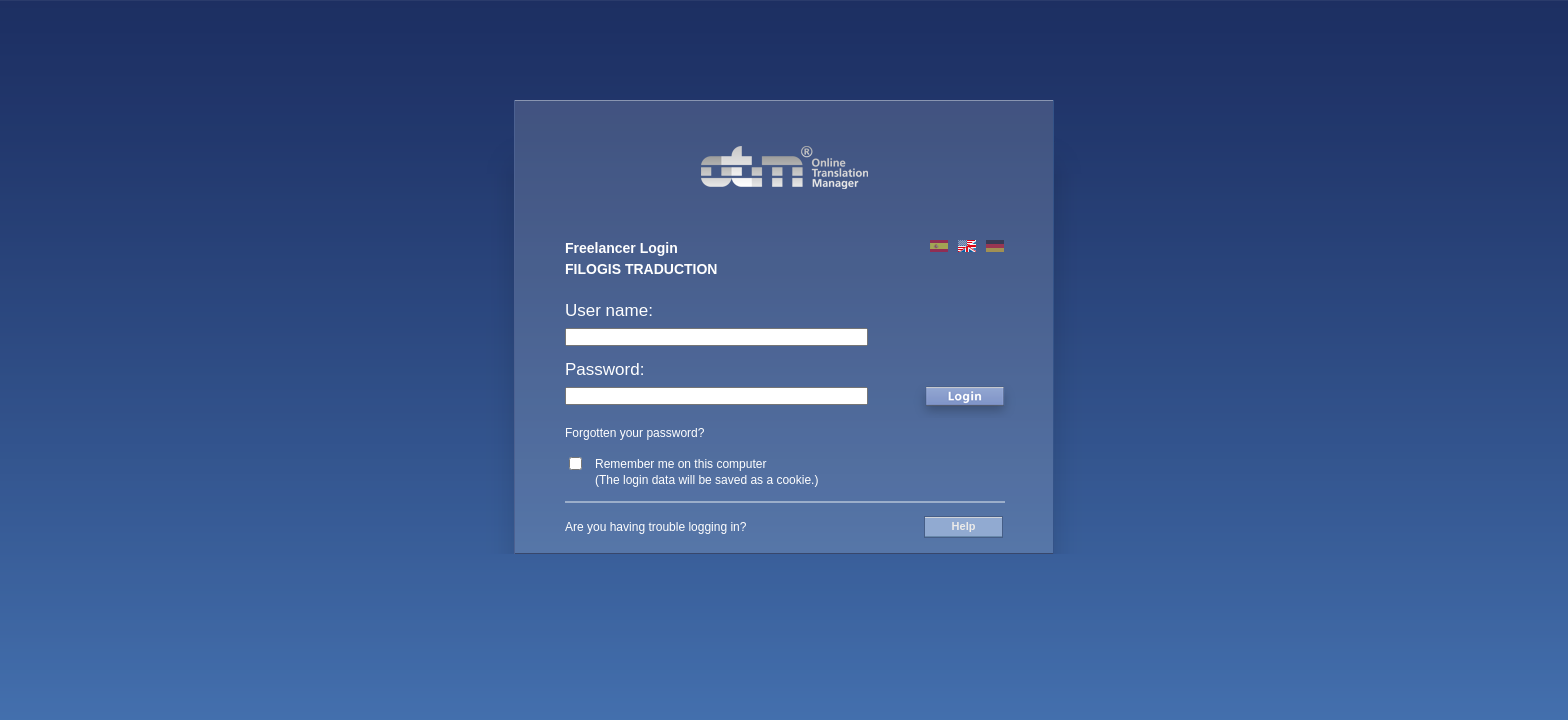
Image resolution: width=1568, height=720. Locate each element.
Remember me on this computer (680, 464)
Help (964, 526)
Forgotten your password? (634, 433)
